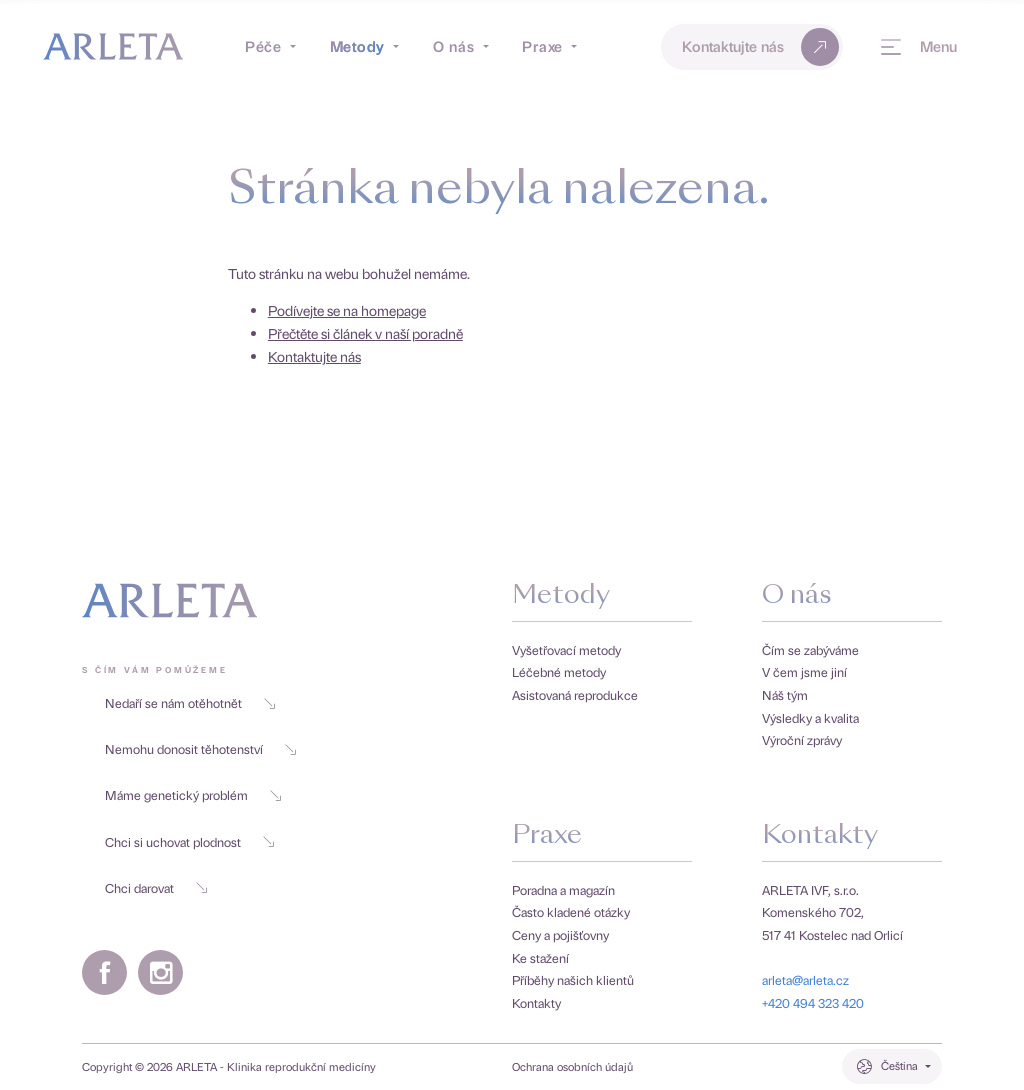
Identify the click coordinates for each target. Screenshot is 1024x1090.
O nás (797, 596)
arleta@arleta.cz (805, 979)
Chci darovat (156, 887)
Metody (561, 596)
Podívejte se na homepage (347, 310)
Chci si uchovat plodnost (190, 841)
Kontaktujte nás (762, 47)
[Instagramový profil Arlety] (160, 972)
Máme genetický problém (193, 794)
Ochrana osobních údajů (572, 1067)
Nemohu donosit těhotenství (201, 748)
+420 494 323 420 (813, 1002)
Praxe (547, 836)
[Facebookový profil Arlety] (104, 972)
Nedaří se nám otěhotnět (190, 702)
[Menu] (919, 47)
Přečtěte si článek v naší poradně (365, 333)
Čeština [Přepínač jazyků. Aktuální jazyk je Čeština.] (899, 1065)
